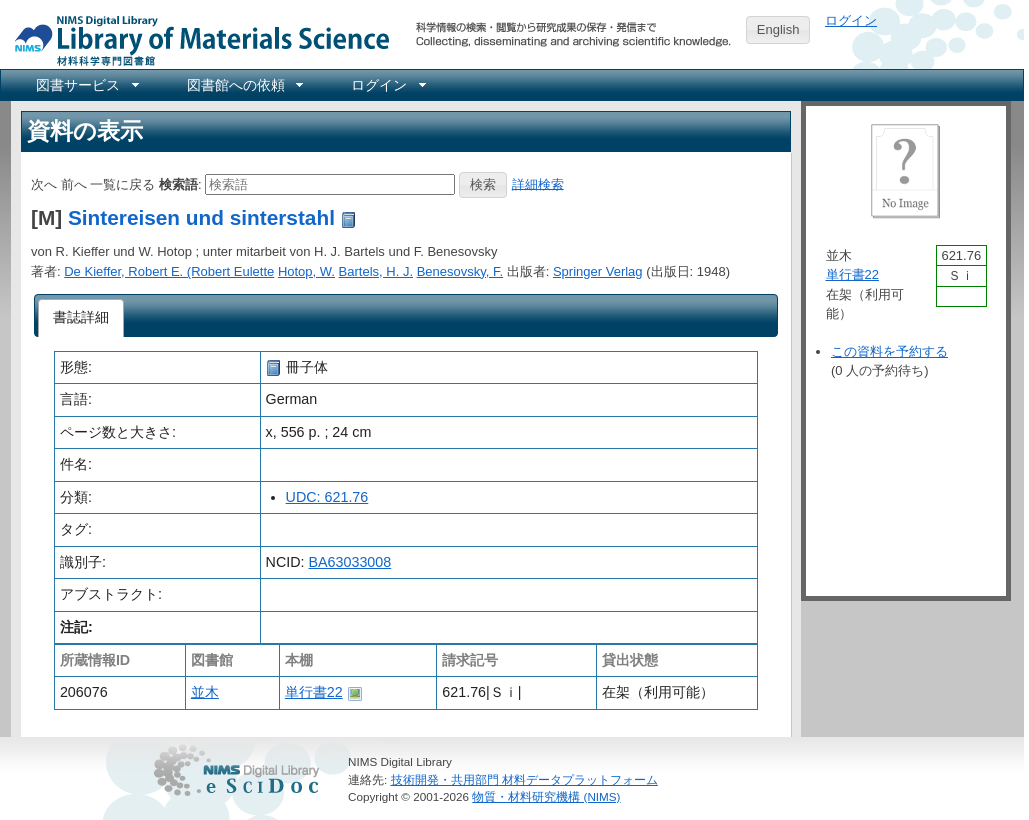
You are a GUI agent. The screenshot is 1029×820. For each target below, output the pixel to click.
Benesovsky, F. (460, 271)
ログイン (851, 20)
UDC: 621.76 (327, 497)
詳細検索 (538, 183)
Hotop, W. (306, 271)
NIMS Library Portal (196, 39)
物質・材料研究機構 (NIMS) (546, 796)
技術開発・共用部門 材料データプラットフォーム (524, 779)
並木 (205, 692)
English (778, 29)
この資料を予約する (889, 351)
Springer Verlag (598, 271)
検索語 (178, 183)
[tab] (81, 318)
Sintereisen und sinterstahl (201, 217)
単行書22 (314, 692)
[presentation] (81, 318)
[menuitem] (86, 85)
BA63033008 (350, 562)
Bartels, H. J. (376, 271)
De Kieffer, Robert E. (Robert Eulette (169, 271)
